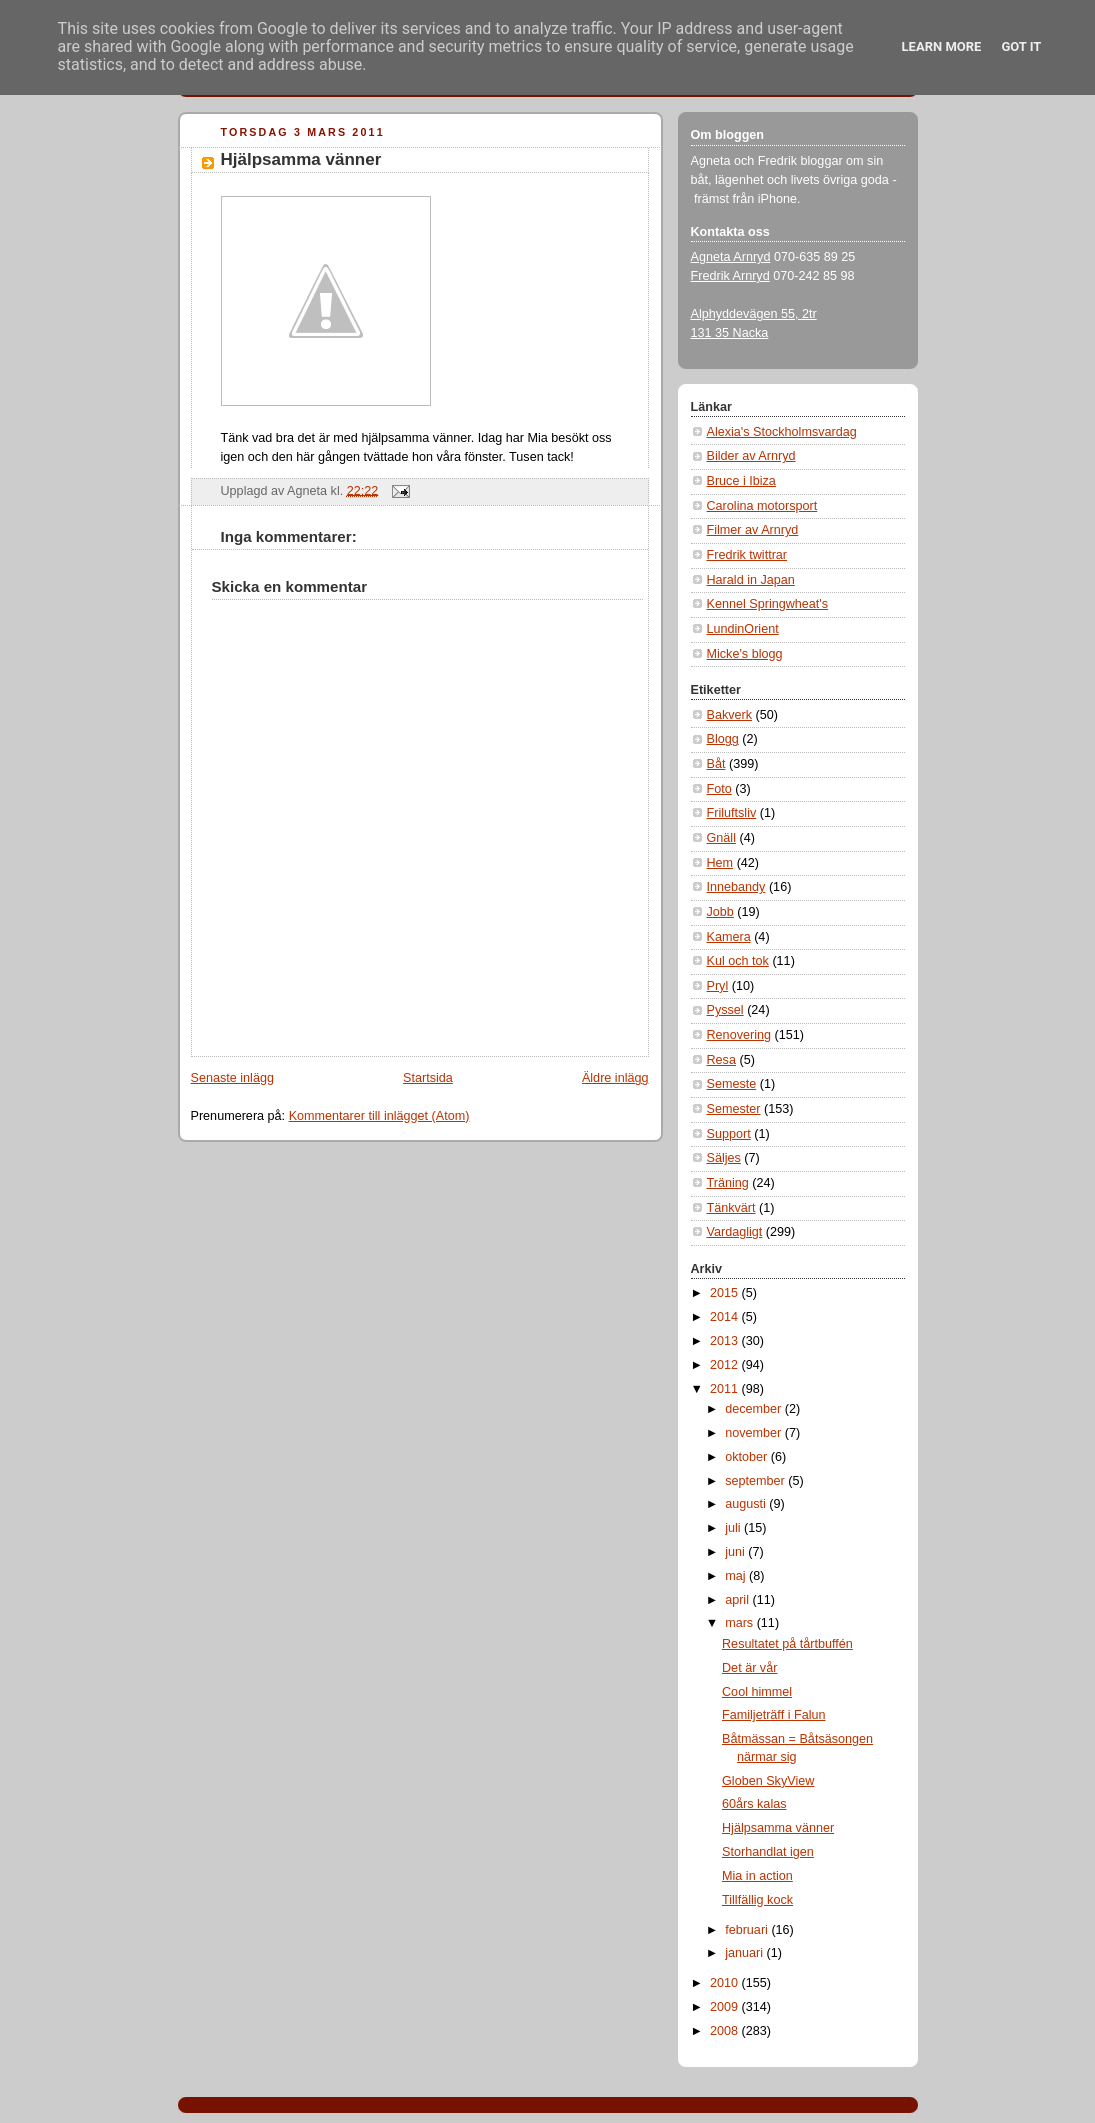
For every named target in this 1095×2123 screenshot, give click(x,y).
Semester (734, 1109)
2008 (726, 2031)
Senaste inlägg (232, 1078)
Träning (728, 1183)
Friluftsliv (732, 813)
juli (734, 1528)
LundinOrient (743, 629)
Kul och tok (738, 961)
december (755, 1409)
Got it (1021, 46)
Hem (720, 863)
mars (741, 1623)
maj (737, 1576)
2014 (726, 1317)
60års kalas (754, 1804)
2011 (726, 1389)
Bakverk (730, 715)
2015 (726, 1293)
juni (736, 1552)
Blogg (723, 739)
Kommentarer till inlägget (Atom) (379, 1116)
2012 (726, 1365)
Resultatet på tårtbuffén (787, 1644)
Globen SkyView (768, 1781)
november (755, 1433)
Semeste (732, 1084)
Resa (721, 1060)
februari (748, 1930)
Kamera (729, 937)
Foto (719, 789)
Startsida (428, 1078)
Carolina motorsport (762, 506)
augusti (747, 1504)
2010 (726, 1983)
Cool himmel (757, 1692)
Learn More (942, 46)
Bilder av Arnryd (751, 456)
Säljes (724, 1158)
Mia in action (757, 1876)
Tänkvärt (731, 1208)
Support (729, 1134)
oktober (748, 1457)
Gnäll (721, 838)
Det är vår (749, 1668)
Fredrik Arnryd (730, 276)
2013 (726, 1341)
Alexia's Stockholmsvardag (782, 432)
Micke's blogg (745, 654)
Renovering (739, 1035)
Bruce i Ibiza (741, 481)
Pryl (718, 986)
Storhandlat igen (768, 1852)
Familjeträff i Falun (773, 1715)
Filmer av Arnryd (753, 530)
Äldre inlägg (615, 1078)
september (756, 1481)
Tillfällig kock (757, 1900)
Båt (716, 764)
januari (745, 1953)
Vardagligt (735, 1232)
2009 (726, 2007)
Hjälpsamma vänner (301, 159)
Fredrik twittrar (747, 555)
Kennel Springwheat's (768, 604)
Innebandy (736, 887)
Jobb (720, 912)
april (738, 1600)
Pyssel (725, 1010)
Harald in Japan (751, 580)
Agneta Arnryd (731, 257)
